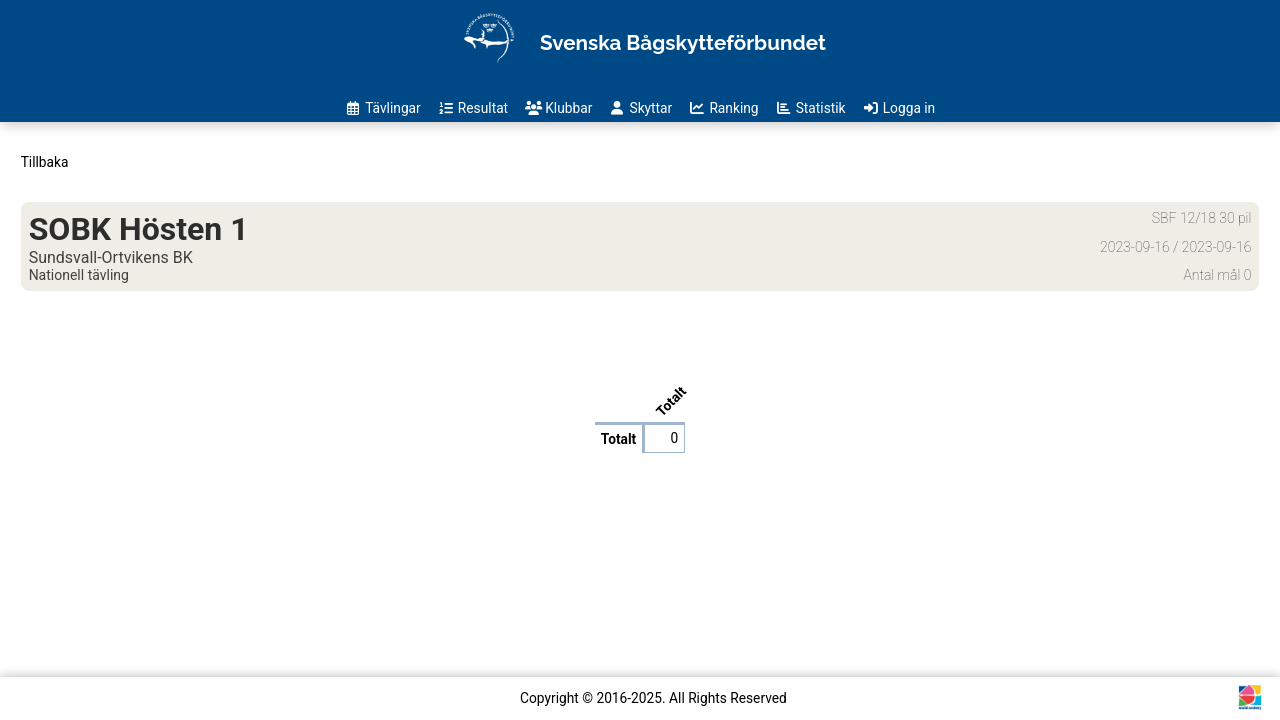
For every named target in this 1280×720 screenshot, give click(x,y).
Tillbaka (45, 162)
